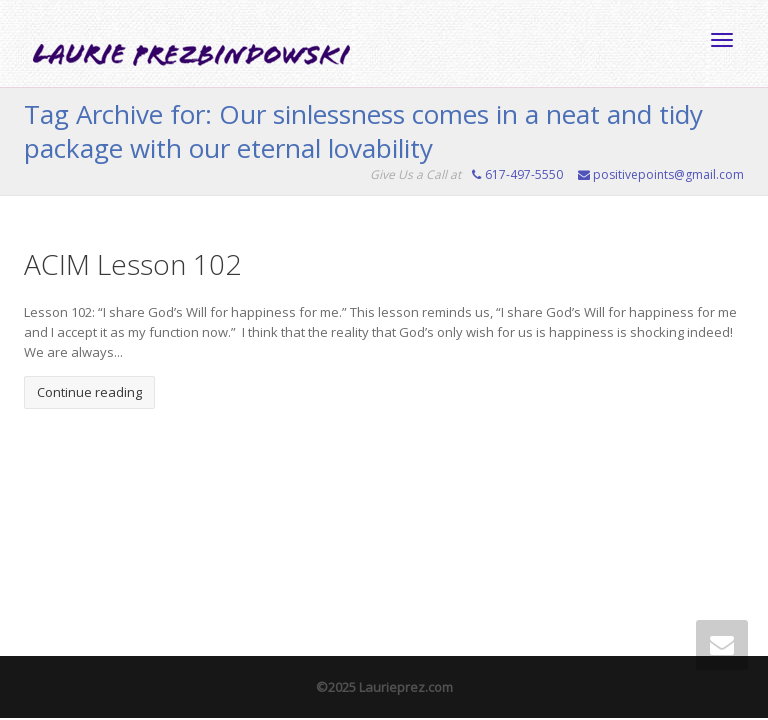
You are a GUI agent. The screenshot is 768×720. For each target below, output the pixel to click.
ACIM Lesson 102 (132, 264)
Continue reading (89, 392)
